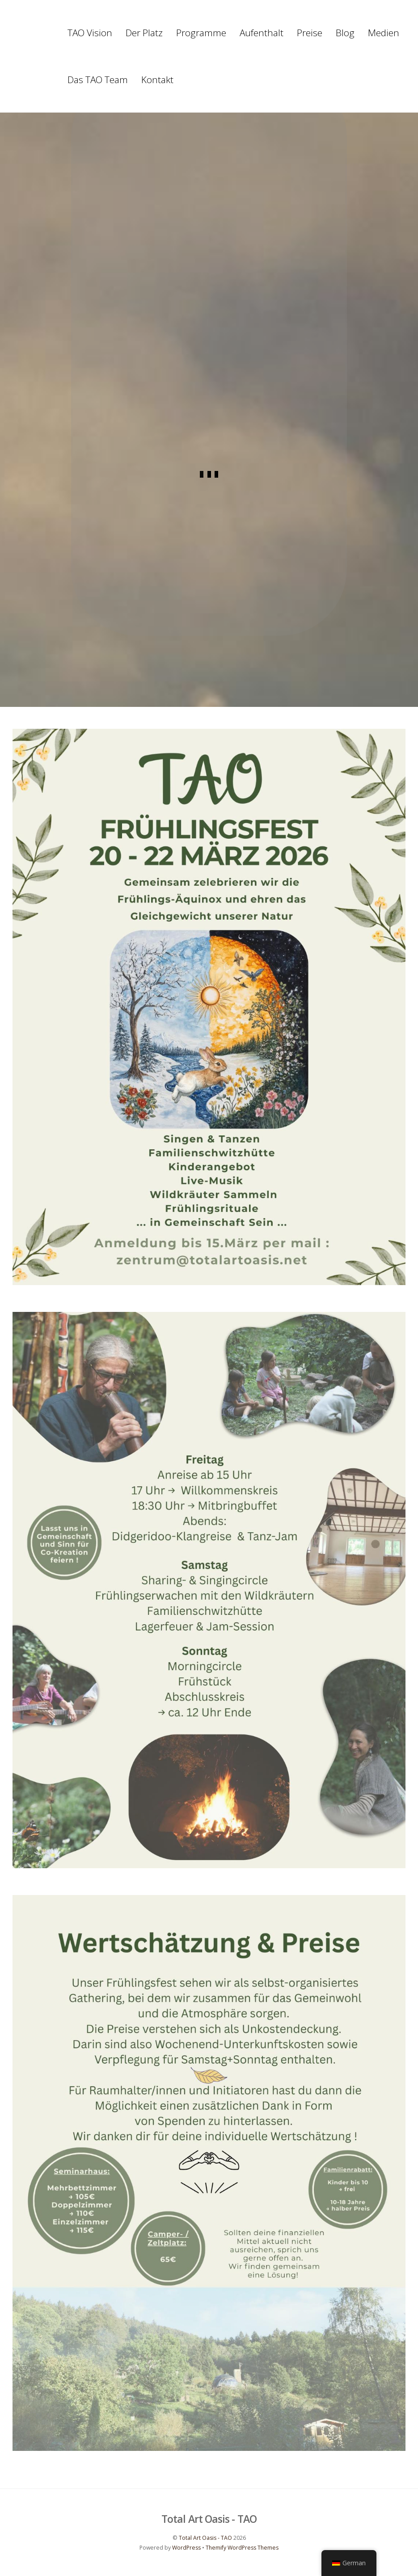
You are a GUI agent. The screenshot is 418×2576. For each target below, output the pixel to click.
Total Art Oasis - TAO (205, 2538)
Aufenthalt (261, 32)
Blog (345, 32)
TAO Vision (90, 32)
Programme (201, 32)
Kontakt (157, 79)
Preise (309, 32)
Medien (383, 32)
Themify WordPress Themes (242, 2548)
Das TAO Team (98, 79)
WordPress (186, 2548)
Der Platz (144, 32)
